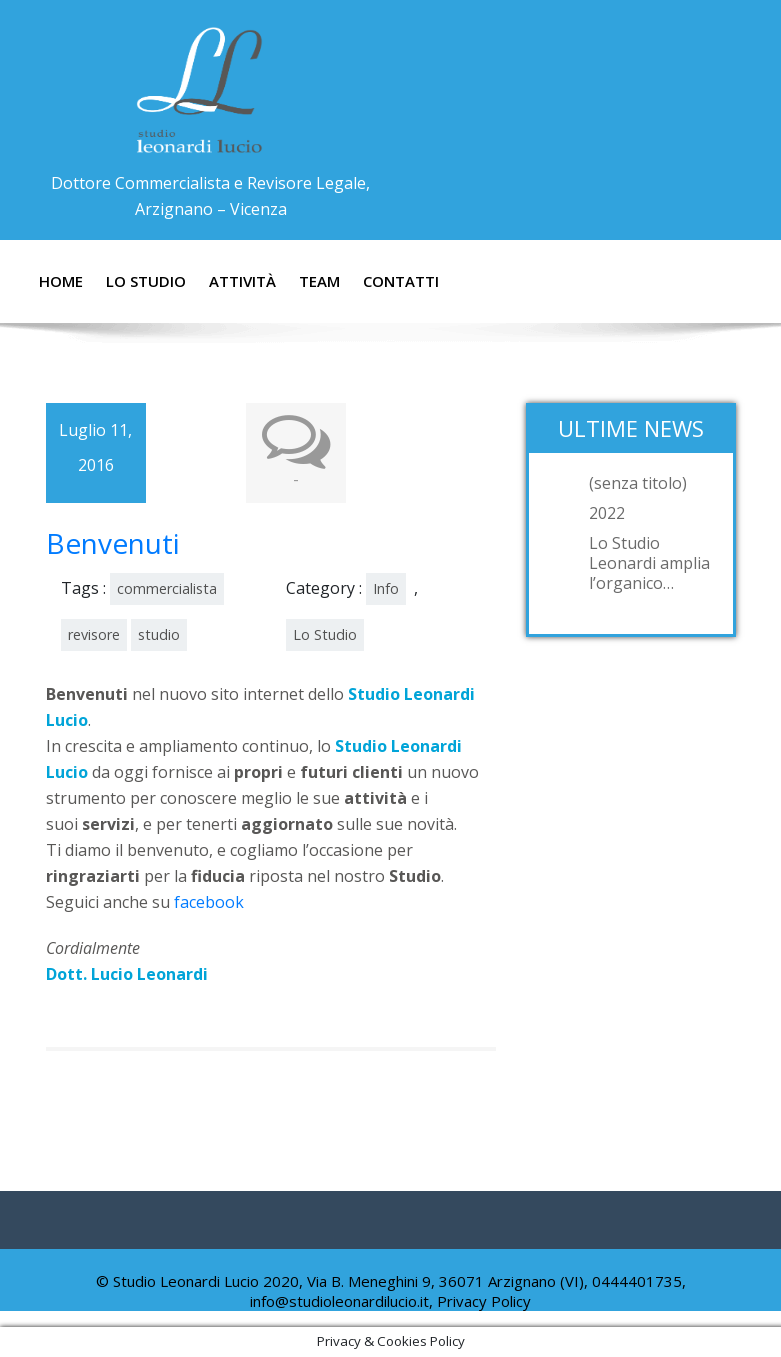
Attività (242, 281)
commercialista (167, 588)
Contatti (401, 281)
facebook (209, 902)
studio (159, 634)
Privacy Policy (484, 1301)
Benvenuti (113, 543)
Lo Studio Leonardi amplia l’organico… (649, 563)
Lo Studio (146, 281)
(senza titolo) (638, 483)
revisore (94, 634)
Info (386, 588)
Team (319, 281)
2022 (607, 513)
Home (61, 281)
